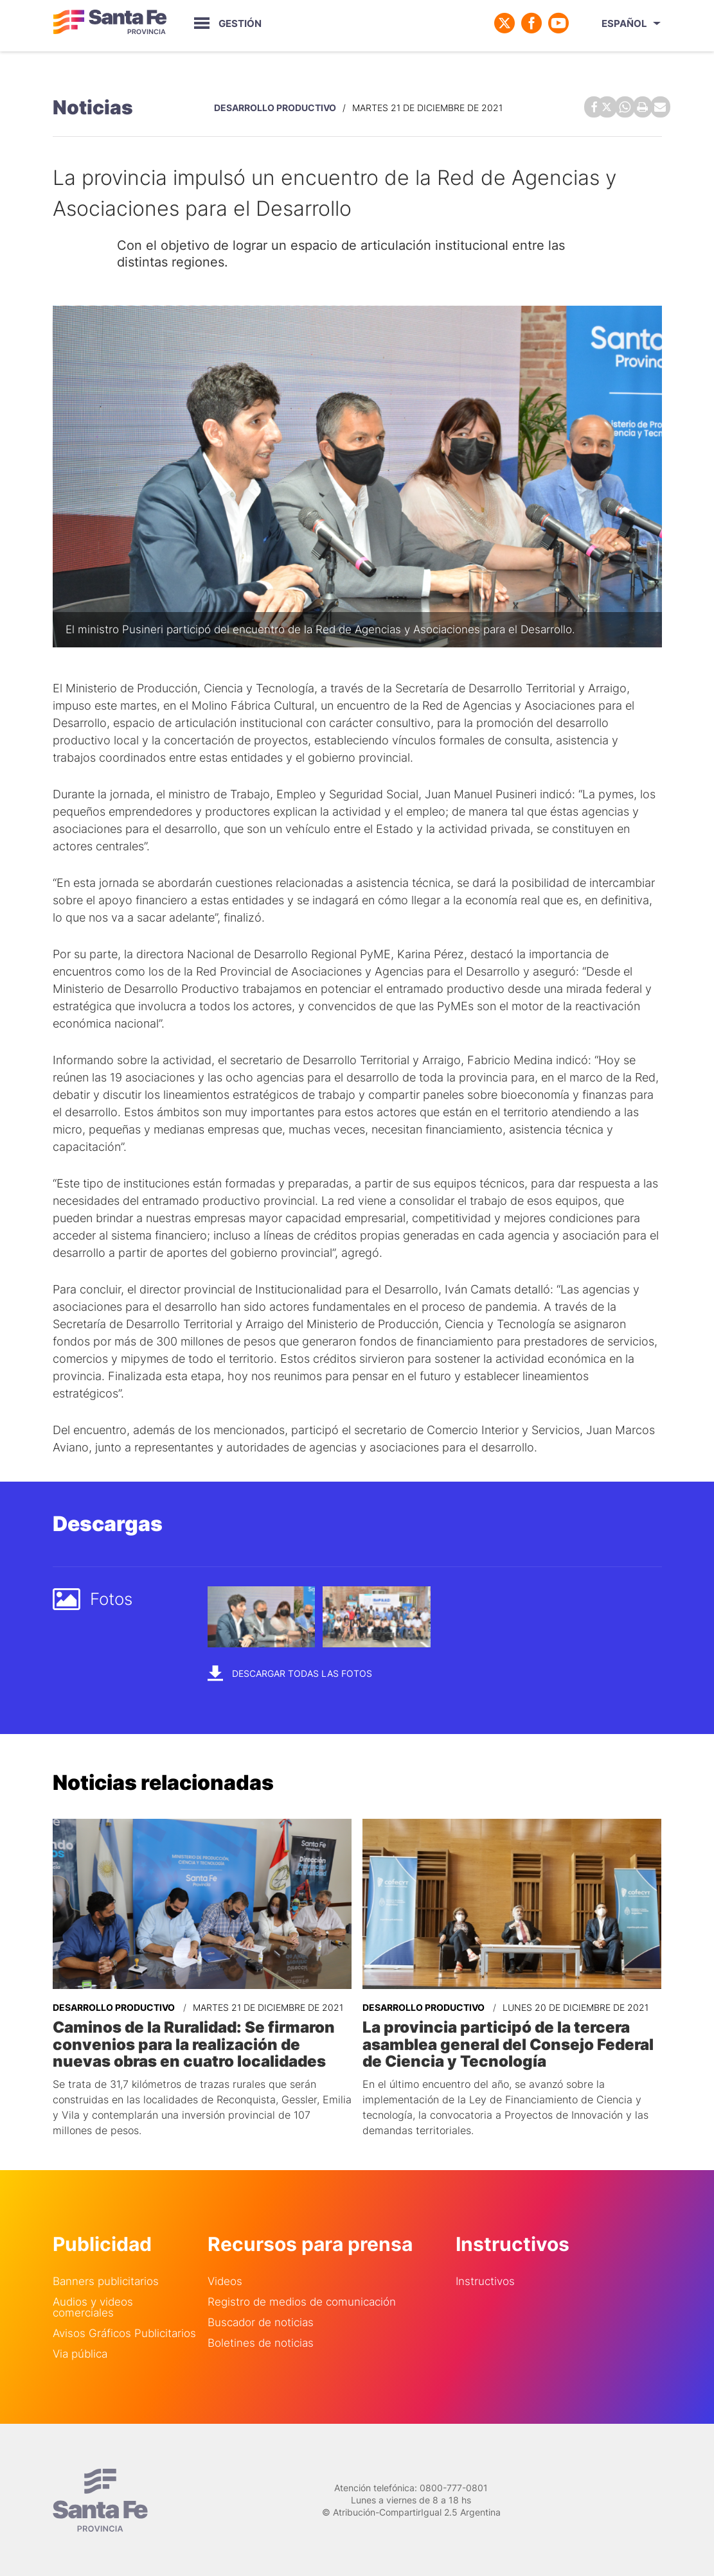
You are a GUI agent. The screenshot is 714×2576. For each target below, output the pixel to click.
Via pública (80, 2352)
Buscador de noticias (261, 2320)
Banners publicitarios (106, 2279)
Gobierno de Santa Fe (110, 23)
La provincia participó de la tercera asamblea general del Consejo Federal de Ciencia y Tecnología (508, 2043)
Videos (225, 2279)
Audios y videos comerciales (93, 2306)
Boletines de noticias (261, 2341)
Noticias (93, 106)
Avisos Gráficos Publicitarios (124, 2331)
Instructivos (485, 2279)
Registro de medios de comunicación (302, 2300)
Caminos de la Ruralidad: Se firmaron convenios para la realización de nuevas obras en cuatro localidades (194, 2043)
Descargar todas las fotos (290, 1672)
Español (624, 23)
